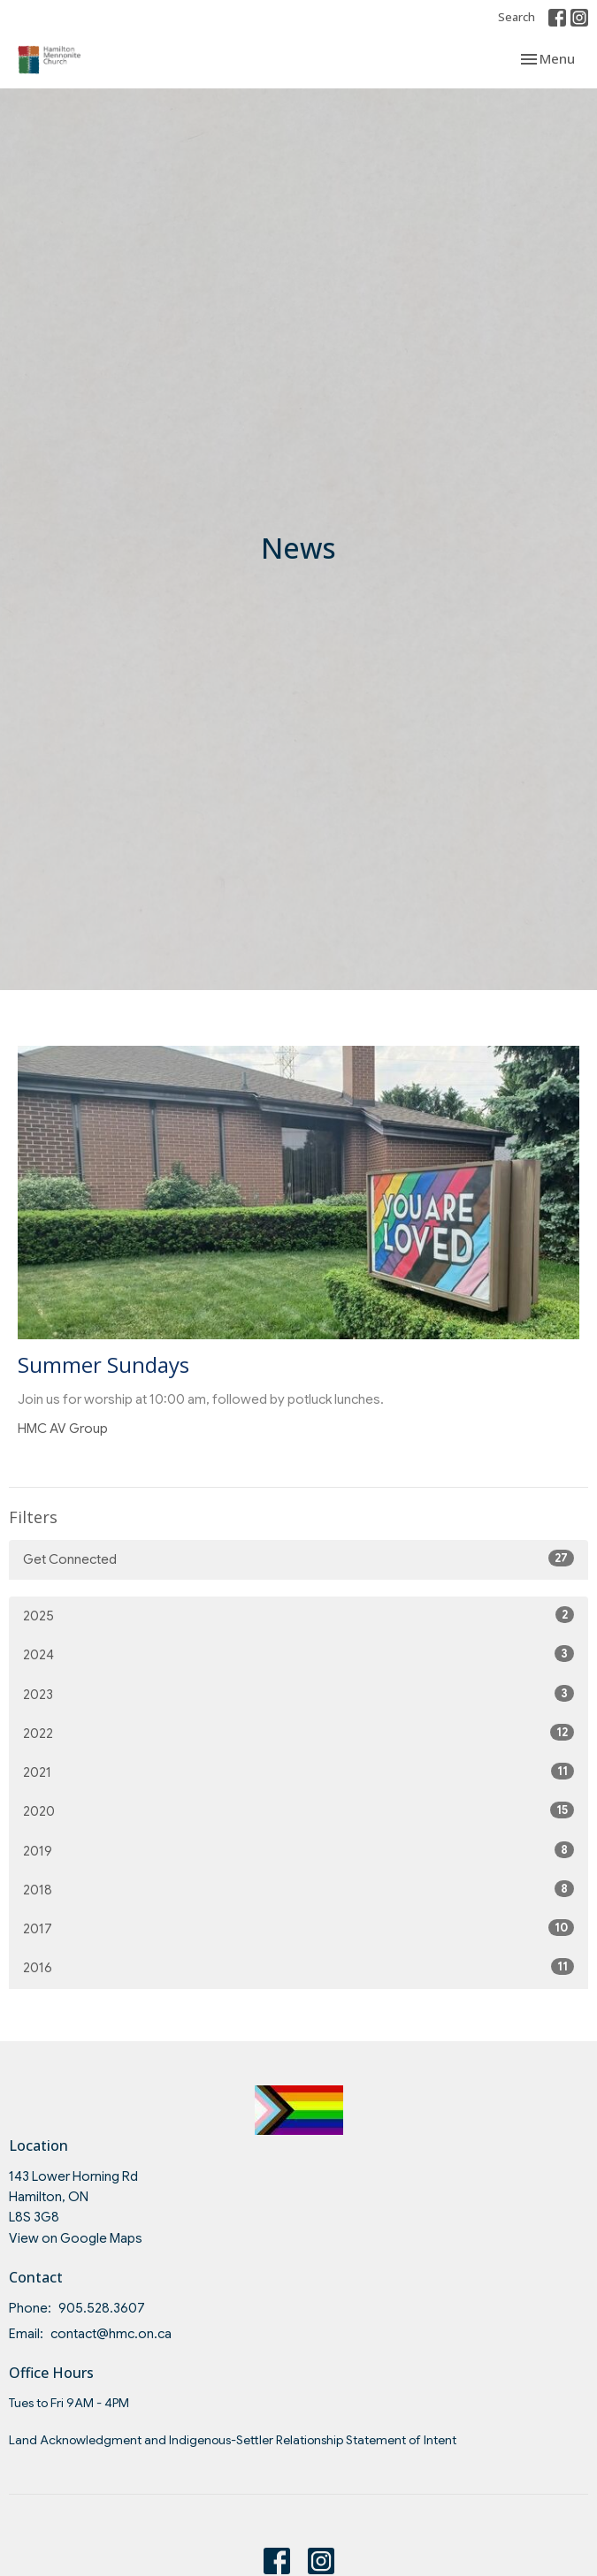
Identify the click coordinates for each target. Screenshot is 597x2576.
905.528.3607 (101, 2308)
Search (516, 17)
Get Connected (298, 1558)
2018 (298, 1889)
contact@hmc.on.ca (111, 2334)
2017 (298, 1928)
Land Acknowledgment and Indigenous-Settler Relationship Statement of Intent (232, 2440)
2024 (298, 1654)
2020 (298, 1810)
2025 (298, 1615)
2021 (298, 1771)
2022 (298, 1732)
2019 (298, 1850)
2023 (298, 1694)
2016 (298, 1967)
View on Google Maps (75, 2238)
